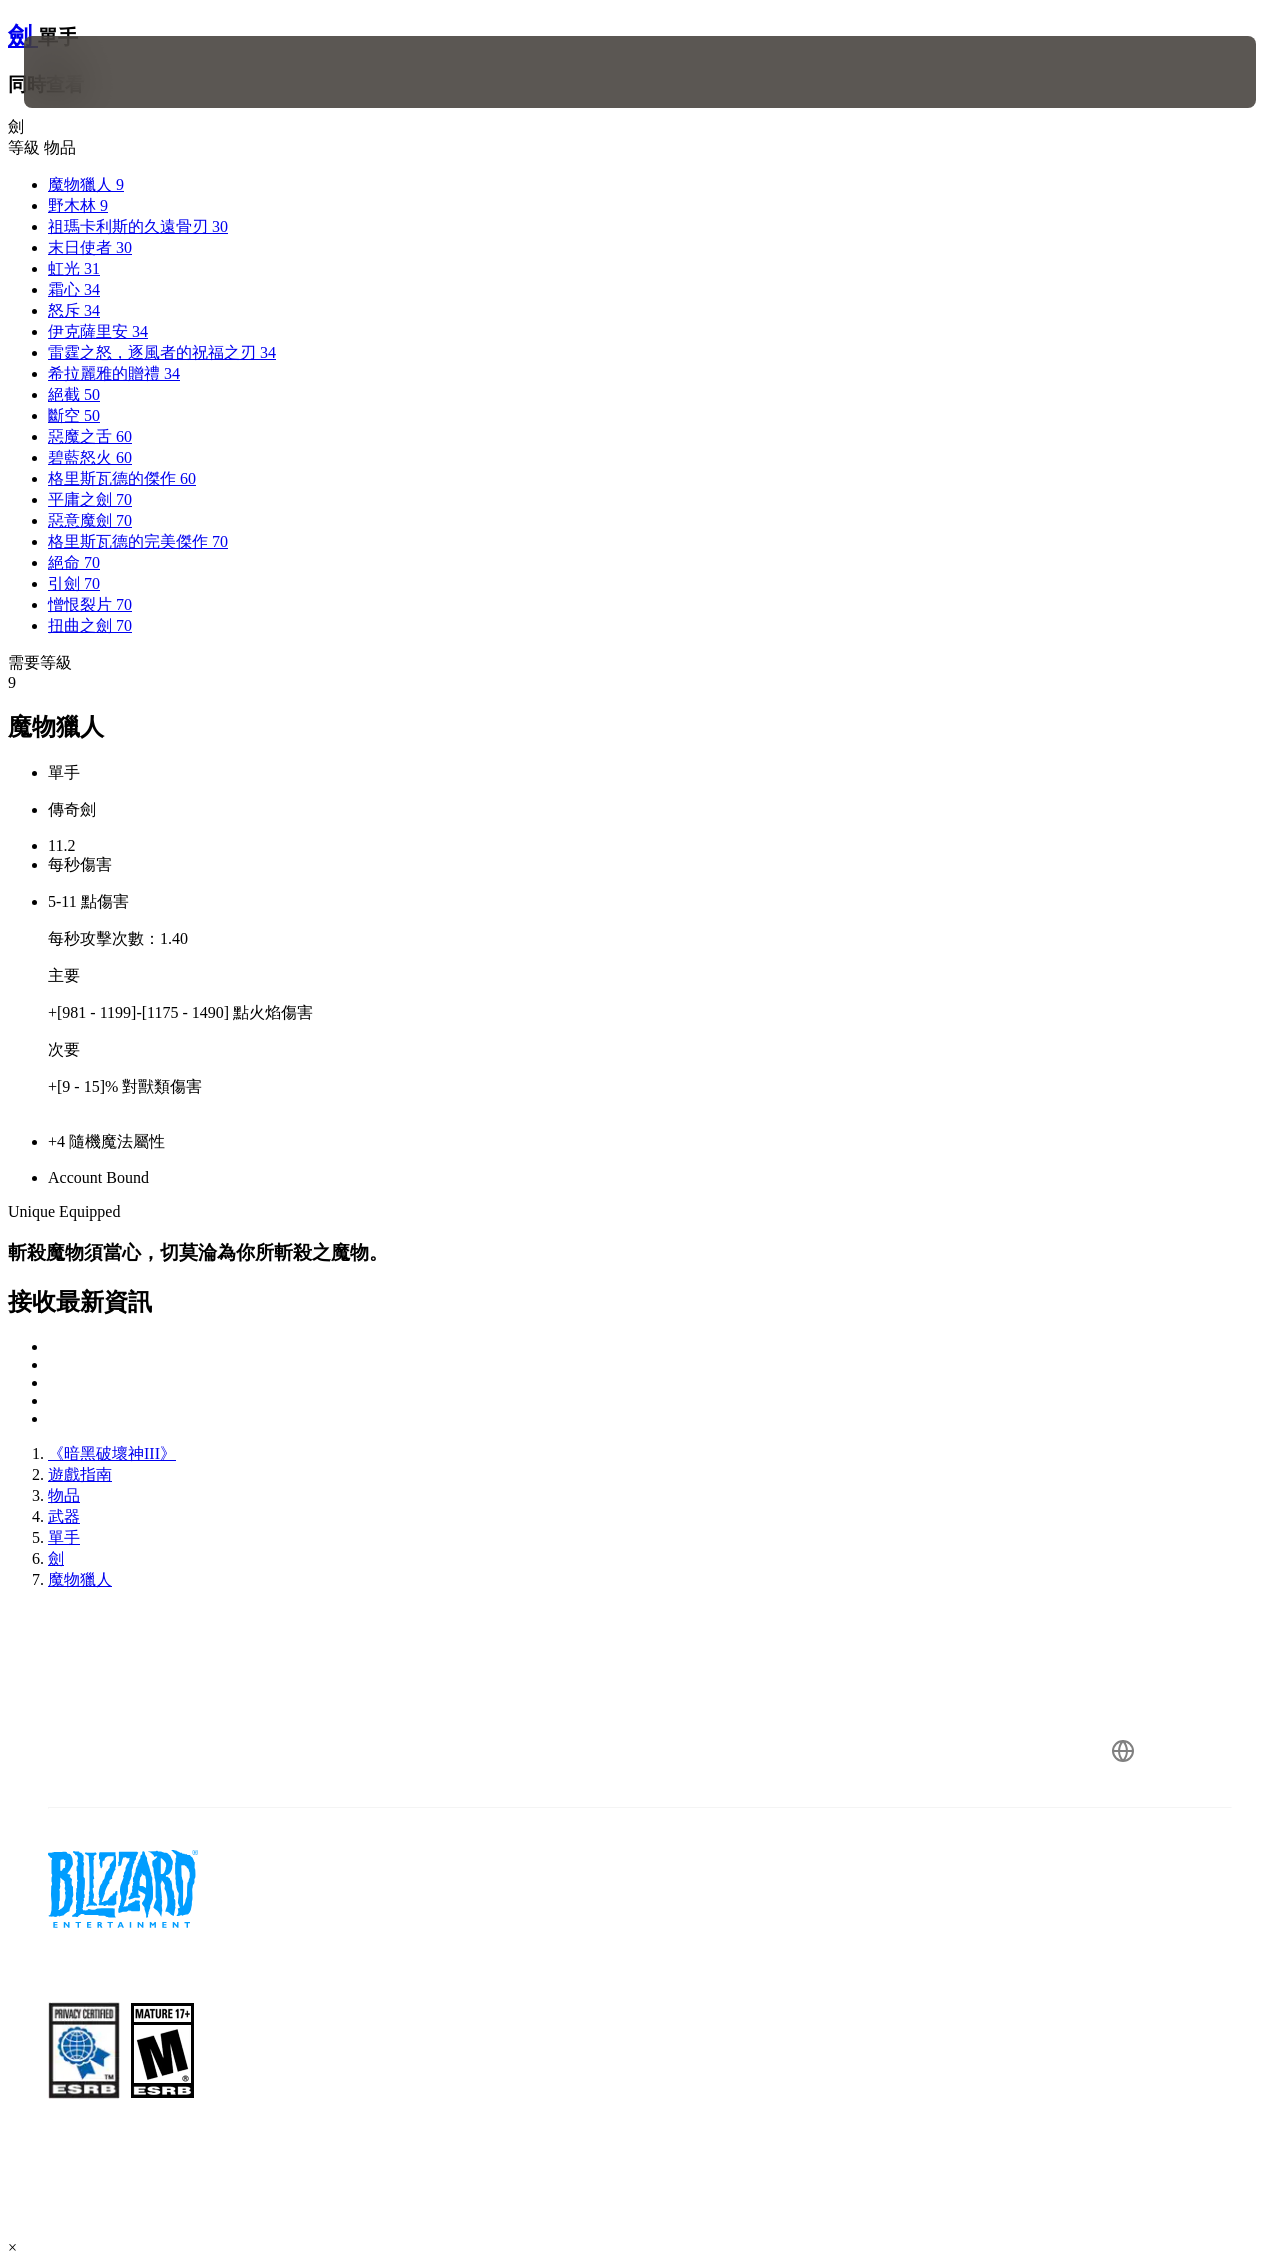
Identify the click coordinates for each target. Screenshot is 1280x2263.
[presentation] (86, 72)
